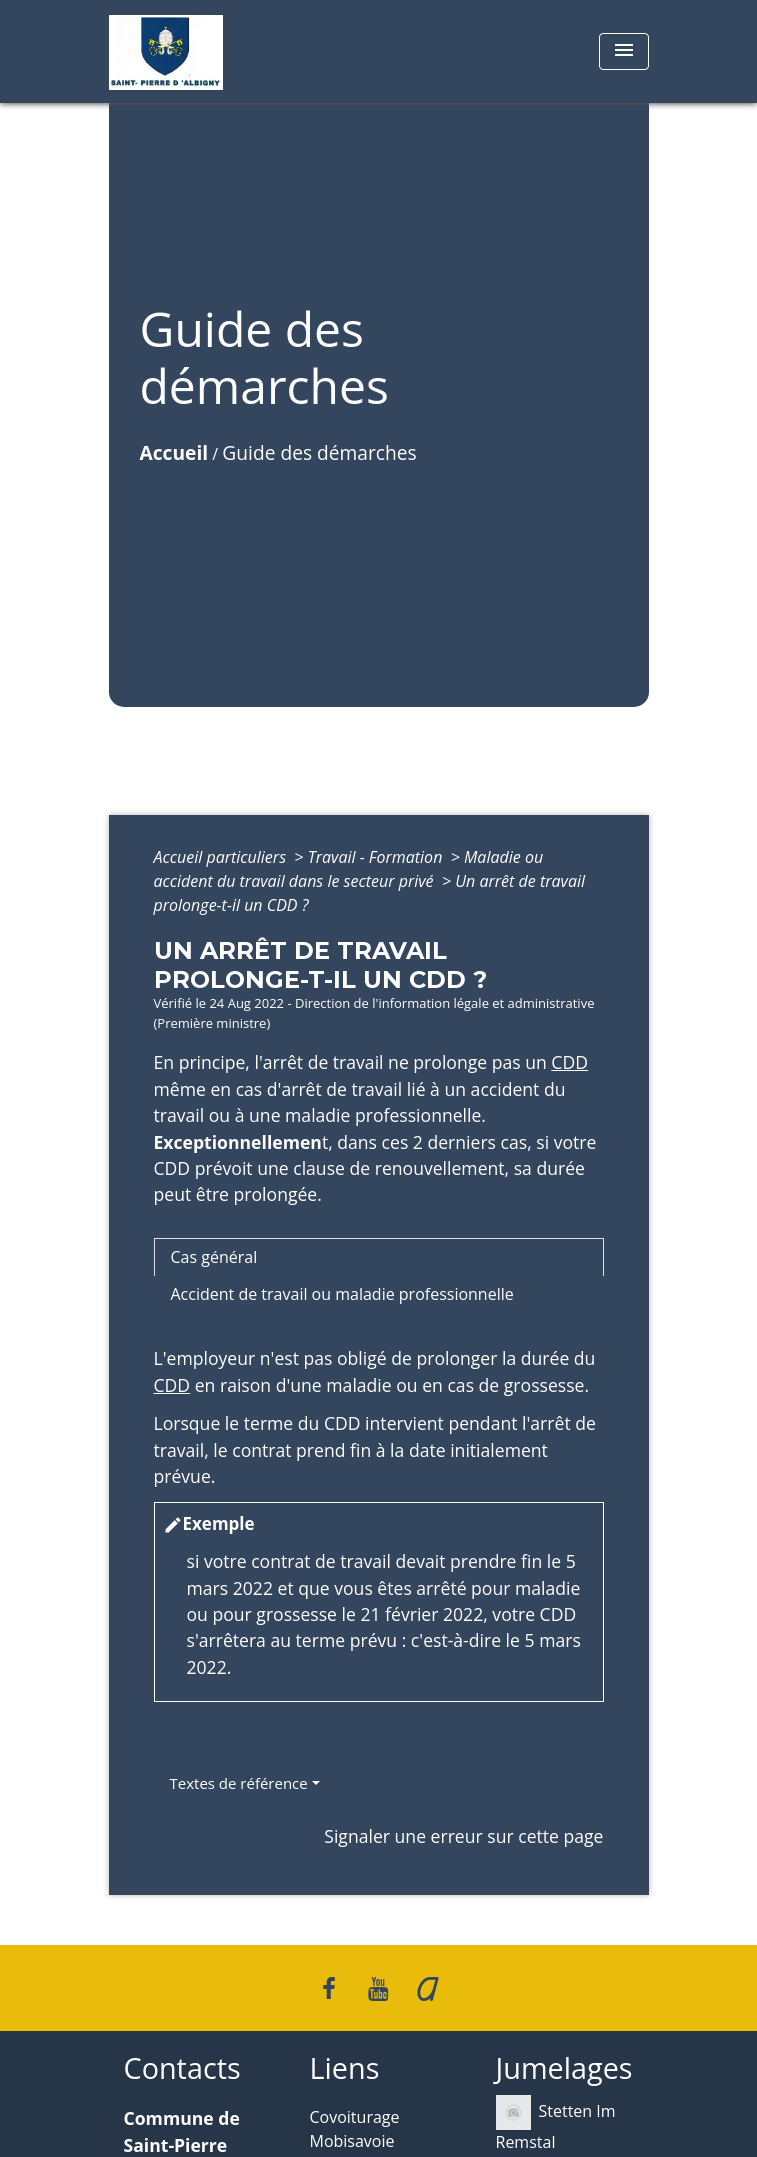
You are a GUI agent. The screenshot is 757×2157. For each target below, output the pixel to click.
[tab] (379, 1257)
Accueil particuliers (222, 857)
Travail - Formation (377, 857)
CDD (569, 1062)
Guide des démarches (319, 452)
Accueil (174, 452)
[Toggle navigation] (624, 51)
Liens (345, 2068)
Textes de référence (239, 1783)
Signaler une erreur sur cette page (463, 1836)
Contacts (182, 2068)
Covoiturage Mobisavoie (355, 2129)
